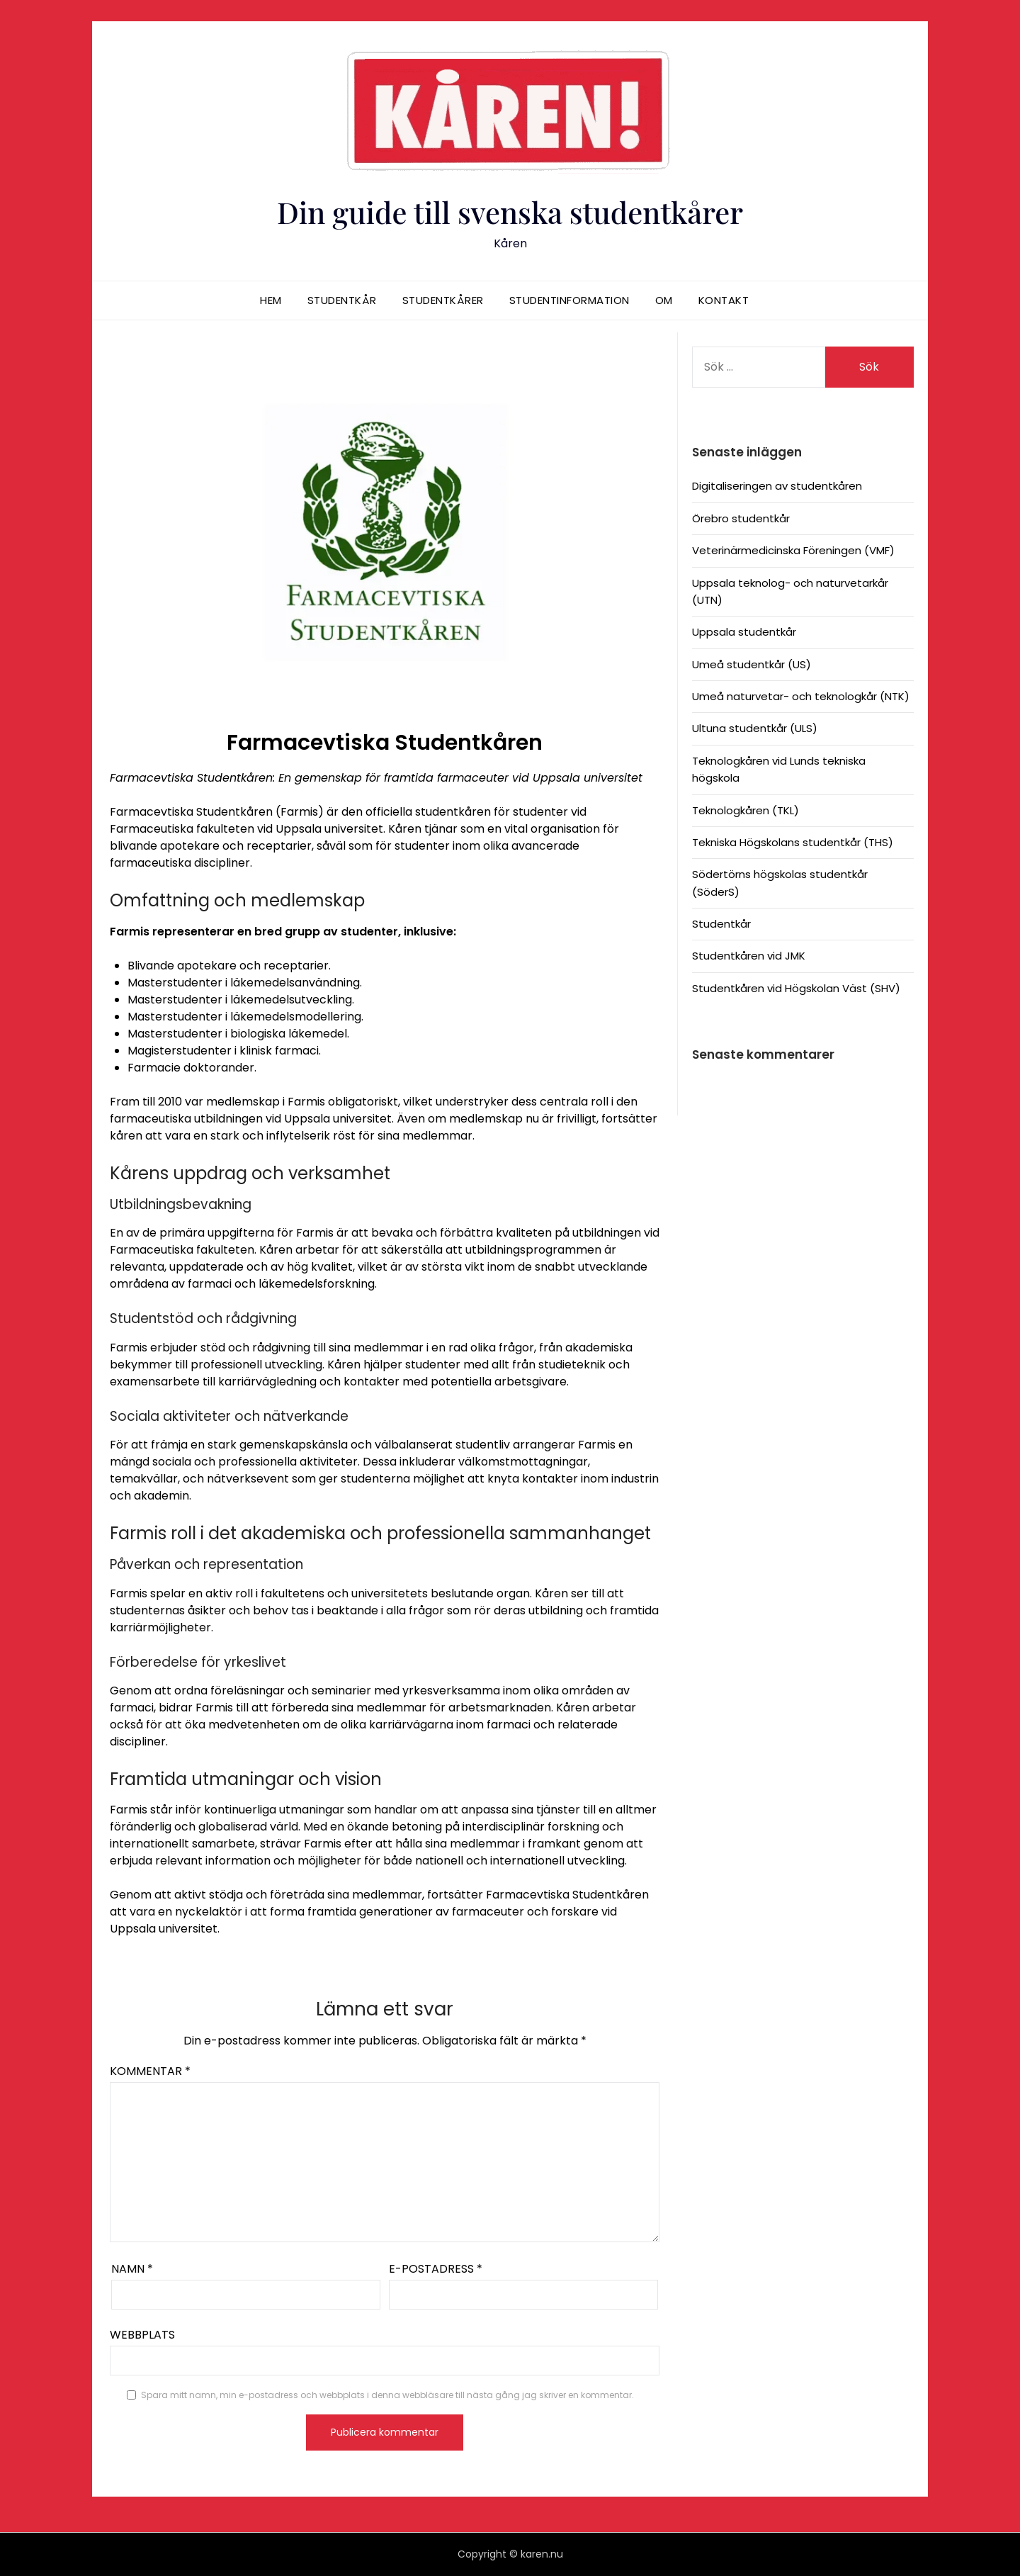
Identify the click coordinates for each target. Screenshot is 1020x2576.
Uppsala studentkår (744, 631)
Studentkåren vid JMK (748, 955)
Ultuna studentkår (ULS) (754, 728)
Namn (132, 2269)
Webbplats (142, 2335)
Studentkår (342, 300)
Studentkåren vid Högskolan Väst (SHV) (796, 988)
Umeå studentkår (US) (751, 664)
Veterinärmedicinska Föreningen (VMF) (793, 550)
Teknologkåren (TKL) (745, 810)
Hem (271, 300)
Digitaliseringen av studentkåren (777, 485)
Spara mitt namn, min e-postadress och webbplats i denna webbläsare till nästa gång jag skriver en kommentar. (387, 2395)
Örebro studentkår (741, 518)
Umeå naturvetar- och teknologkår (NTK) (801, 696)
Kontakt (723, 300)
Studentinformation (569, 300)
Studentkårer (443, 300)
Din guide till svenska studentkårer (510, 209)
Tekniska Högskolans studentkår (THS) (792, 842)
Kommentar (150, 2071)
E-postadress (435, 2269)
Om (664, 300)
